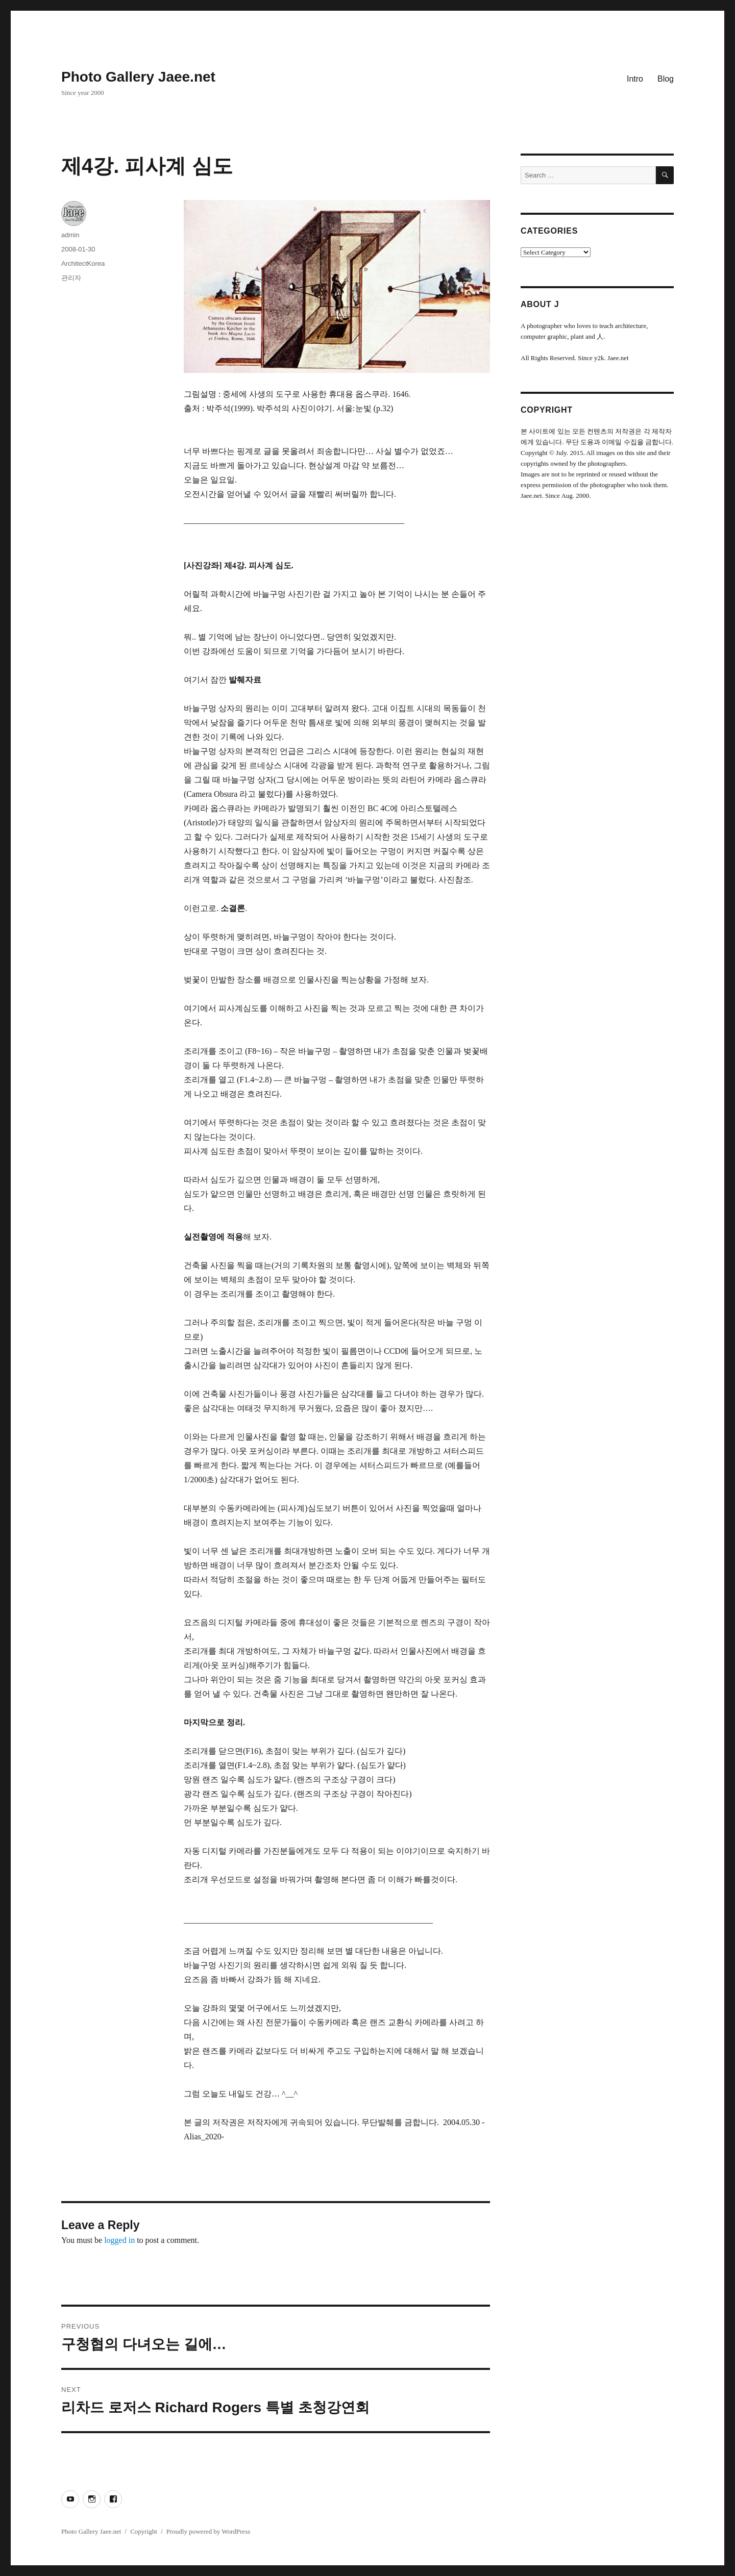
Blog (665, 78)
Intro (635, 78)
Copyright (143, 2531)
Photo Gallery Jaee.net (138, 77)
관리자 (71, 278)
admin (70, 235)
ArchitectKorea (83, 263)
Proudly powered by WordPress (208, 2531)
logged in (119, 2240)
